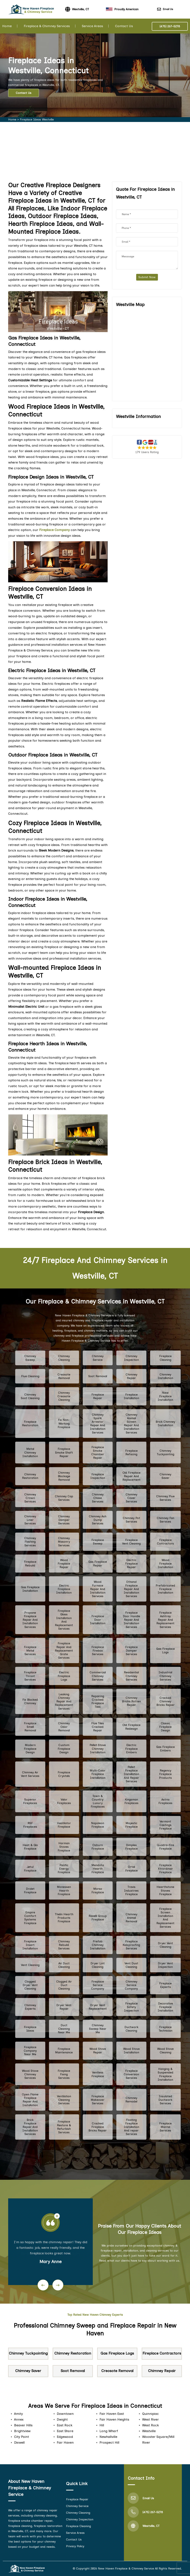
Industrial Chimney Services (165, 1676)
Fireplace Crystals (64, 1774)
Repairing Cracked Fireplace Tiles (97, 1701)
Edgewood (65, 2437)
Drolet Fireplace (30, 1890)
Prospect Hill (109, 2442)
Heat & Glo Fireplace (30, 1846)
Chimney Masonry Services (64, 1541)
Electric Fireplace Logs (64, 1676)
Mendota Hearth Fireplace (97, 1868)
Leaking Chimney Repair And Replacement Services (64, 1701)
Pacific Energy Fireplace (64, 1868)
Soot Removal (97, 1376)
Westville (149, 2431)
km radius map (147, 354)
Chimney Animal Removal (131, 1917)
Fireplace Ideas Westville (37, 119)
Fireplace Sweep (97, 1541)
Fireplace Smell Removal (30, 1726)
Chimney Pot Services (131, 1519)
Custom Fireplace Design (64, 1748)
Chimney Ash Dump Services (97, 1520)
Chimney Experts (30, 2006)
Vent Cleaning (30, 1965)
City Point (21, 2437)
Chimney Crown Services (30, 1498)
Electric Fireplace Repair (131, 1563)
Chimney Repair (131, 1376)
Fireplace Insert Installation (30, 1945)
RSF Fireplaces (30, 1824)
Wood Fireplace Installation (165, 1563)
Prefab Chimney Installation (97, 1945)
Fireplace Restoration (30, 1423)
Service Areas (92, 26)
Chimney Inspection (131, 1357)
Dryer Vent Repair (63, 2006)
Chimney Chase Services (98, 1498)
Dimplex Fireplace (131, 1846)
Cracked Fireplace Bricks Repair (98, 2127)
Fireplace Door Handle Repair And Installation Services (131, 1620)
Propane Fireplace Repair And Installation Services (30, 1620)
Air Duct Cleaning (64, 1965)
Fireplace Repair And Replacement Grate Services (64, 1650)
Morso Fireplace (97, 1890)
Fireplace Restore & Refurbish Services (64, 2127)
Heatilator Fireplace (64, 1824)
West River (150, 2419)
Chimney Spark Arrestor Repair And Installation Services (97, 1423)
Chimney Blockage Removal (64, 1476)
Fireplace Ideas (30, 2028)
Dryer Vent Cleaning (165, 1945)
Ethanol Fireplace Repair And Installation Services (131, 1589)
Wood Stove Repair (97, 2050)
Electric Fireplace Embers (131, 1748)
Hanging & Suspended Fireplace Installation (165, 2074)
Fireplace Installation (131, 1396)
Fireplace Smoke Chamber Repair (97, 1452)
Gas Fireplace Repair (97, 1563)
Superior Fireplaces (30, 1801)
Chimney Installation (165, 1376)
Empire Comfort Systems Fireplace (30, 1918)
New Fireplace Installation (165, 1396)
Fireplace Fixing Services (64, 2074)
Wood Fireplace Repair (64, 1563)
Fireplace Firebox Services (97, 1650)
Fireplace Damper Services (131, 1650)
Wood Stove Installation (131, 2050)
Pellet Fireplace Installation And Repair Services (131, 1774)
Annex (19, 2419)
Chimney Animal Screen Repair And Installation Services (131, 1423)
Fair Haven (65, 2442)
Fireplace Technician (165, 2028)
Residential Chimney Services (131, 1676)
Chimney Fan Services (165, 1519)
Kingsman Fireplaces (131, 1801)
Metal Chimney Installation (30, 1452)
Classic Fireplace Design (165, 1726)
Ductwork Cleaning (131, 2028)
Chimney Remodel (131, 2099)
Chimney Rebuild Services (64, 1945)
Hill (101, 2425)
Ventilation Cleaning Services (64, 2099)
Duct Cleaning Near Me (64, 2028)
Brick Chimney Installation (165, 1423)
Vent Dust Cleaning (131, 1965)
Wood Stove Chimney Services (30, 2074)
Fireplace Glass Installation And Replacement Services (64, 1619)
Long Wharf (108, 2431)
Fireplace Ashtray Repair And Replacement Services (165, 1620)
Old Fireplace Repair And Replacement (131, 1476)
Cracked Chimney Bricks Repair (165, 1701)
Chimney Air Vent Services (30, 1774)
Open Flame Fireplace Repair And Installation (30, 2100)
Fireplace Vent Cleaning (131, 1541)
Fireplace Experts (165, 1985)
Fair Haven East (111, 2414)
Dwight (62, 2419)
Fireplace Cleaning (165, 1357)
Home (7, 26)
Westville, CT (151, 2526)
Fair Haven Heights (114, 2419)
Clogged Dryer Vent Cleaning (30, 1985)
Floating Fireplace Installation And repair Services (131, 2127)
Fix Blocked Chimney (30, 1701)
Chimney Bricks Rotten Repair (131, 1701)
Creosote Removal (64, 1376)
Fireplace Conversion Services (131, 2074)
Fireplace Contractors (165, 1541)
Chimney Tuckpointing (165, 1452)
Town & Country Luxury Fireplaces (98, 1801)
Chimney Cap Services (64, 1498)
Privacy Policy (75, 2546)
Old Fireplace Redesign (131, 1726)
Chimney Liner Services (30, 1520)
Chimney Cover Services (131, 1498)
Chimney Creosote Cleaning (64, 1396)
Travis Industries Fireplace (131, 1890)
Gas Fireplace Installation (30, 1588)
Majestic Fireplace (131, 1824)
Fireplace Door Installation (97, 1619)
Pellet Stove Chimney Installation (98, 1748)
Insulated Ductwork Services (165, 2099)
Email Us (165, 9)
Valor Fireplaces (64, 1801)
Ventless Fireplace (97, 2074)
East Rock (64, 2425)
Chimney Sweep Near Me (97, 2028)
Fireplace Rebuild (30, 1563)
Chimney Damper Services (64, 1520)
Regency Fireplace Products (165, 1774)
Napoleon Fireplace (97, 1824)
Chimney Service (98, 1357)
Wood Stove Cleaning (165, 2050)
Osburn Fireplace (97, 1846)
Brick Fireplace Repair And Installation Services (30, 2127)
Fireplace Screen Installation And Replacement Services (165, 1917)
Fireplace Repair (97, 1396)
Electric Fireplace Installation (64, 1589)
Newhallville (108, 2437)
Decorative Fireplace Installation (165, 2007)
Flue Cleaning (30, 1376)
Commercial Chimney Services (98, 1676)
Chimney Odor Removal (64, 1726)
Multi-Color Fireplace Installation (97, 1774)
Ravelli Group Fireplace (98, 1917)
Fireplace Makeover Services (97, 2099)
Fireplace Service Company (97, 1985)
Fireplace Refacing (131, 1452)
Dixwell (19, 2442)
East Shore (65, 2431)
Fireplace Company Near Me (30, 2050)
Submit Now (147, 277)
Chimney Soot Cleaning (30, 1396)
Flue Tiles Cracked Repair (97, 1726)
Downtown (65, 2414)
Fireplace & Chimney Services (47, 26)
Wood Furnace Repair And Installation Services (97, 1589)
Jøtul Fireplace (30, 1868)
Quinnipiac (150, 2414)
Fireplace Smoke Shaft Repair (64, 1452)
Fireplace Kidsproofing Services (131, 1945)
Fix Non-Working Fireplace (64, 1423)
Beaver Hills (23, 2425)
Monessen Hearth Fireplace (64, 1890)
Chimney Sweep (30, 1357)
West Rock (150, 2425)
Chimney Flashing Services (30, 1541)
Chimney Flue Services (165, 1498)
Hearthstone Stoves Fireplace (165, 1890)
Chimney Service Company (131, 1985)
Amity (18, 2414)
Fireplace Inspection (97, 1476)
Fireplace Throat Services (30, 1676)
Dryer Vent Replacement (98, 2006)
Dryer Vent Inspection (165, 1965)
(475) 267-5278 (170, 26)
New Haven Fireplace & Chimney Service (126, 2568)
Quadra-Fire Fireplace (165, 1846)
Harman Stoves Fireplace (64, 1846)
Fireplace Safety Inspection (131, 2007)
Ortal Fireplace (131, 1868)
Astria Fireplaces (165, 1801)
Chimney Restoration (30, 1476)
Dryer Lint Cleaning (98, 1965)
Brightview (22, 2431)
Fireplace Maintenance (64, 2050)
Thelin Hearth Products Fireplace (64, 1917)
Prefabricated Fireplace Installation (165, 1589)
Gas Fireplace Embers (165, 1748)
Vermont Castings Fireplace (165, 1825)
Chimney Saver (165, 1476)
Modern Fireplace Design (30, 1748)
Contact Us (124, 26)
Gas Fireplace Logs (165, 1650)
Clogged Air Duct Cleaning (64, 1985)
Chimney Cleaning (64, 1357)
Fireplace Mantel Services (165, 2127)
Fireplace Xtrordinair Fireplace (165, 1868)
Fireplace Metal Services (30, 1650)
